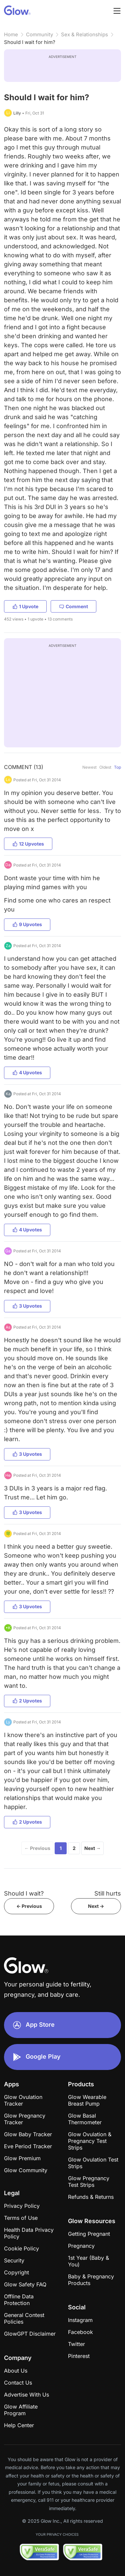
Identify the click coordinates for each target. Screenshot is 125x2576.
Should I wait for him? (29, 42)
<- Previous (29, 1906)
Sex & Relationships (84, 34)
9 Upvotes (27, 924)
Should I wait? (24, 1893)
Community (39, 34)
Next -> (96, 1906)
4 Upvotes (27, 1072)
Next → (92, 1848)
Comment (73, 606)
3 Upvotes (27, 1306)
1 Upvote (25, 606)
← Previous (37, 1848)
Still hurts (107, 1893)
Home (11, 34)
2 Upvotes (27, 1700)
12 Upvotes (28, 844)
